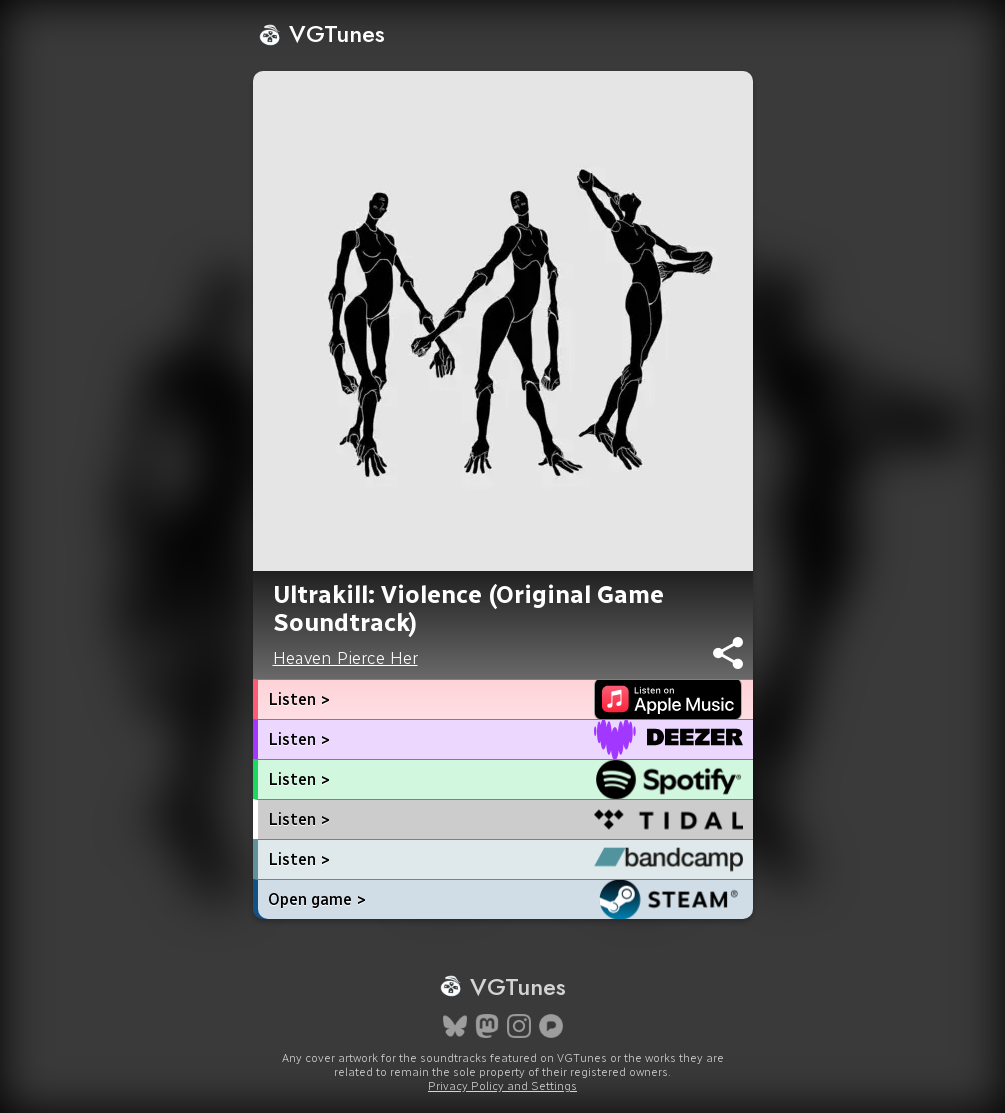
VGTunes (321, 33)
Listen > (299, 699)
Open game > (317, 899)
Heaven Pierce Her (345, 658)
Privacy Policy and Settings (502, 1086)
